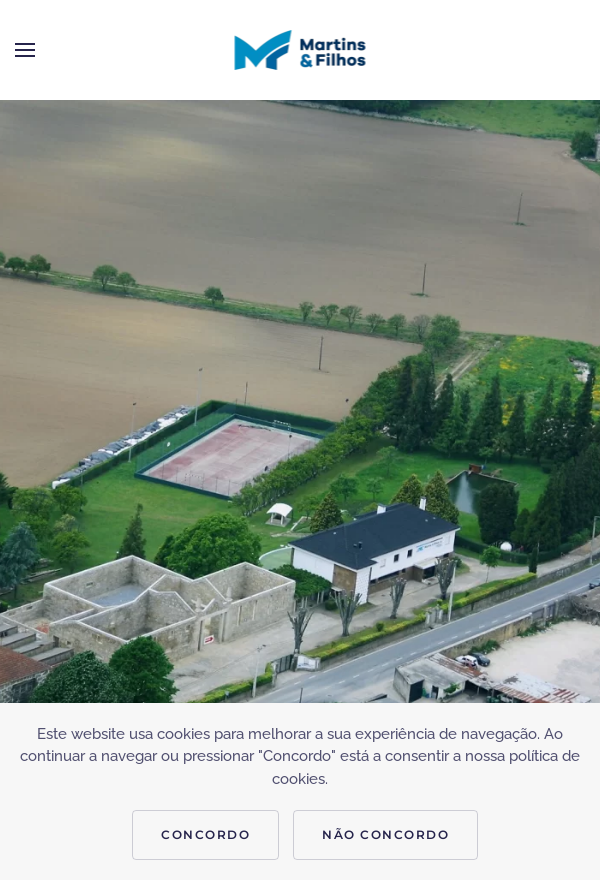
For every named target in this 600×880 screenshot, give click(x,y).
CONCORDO (205, 834)
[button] (25, 50)
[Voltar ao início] (300, 50)
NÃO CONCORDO (385, 834)
